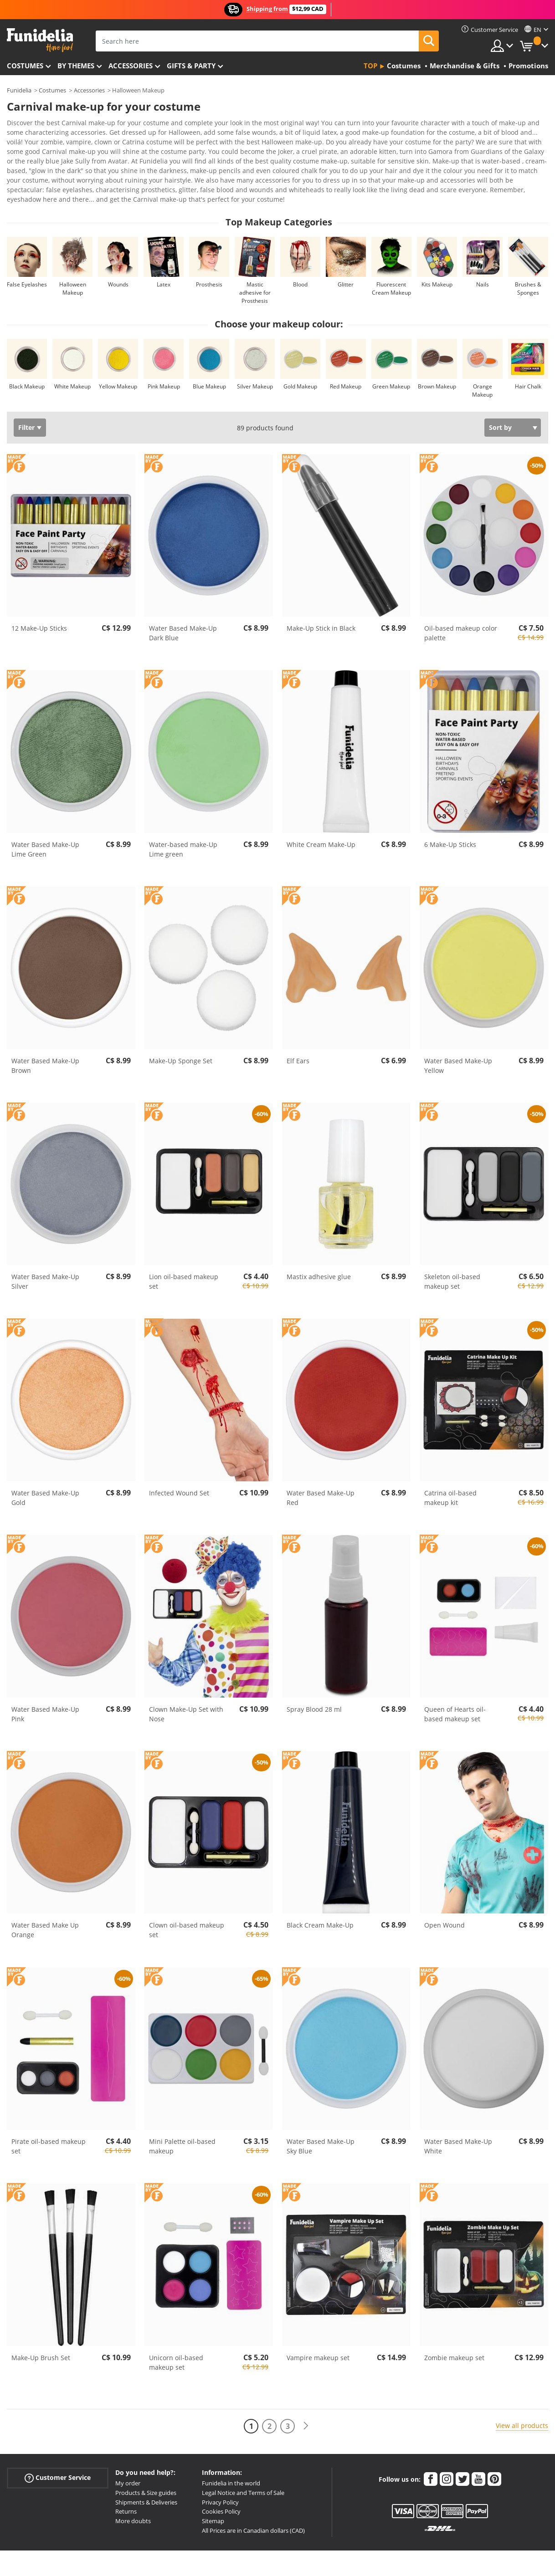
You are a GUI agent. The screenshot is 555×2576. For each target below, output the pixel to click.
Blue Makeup (209, 361)
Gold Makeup (300, 361)
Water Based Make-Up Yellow (458, 1040)
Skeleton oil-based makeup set (452, 1256)
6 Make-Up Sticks (450, 819)
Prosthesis (209, 259)
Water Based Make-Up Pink (45, 1688)
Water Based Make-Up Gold (45, 1472)
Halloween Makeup (72, 263)
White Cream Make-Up (321, 819)
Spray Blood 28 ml (314, 1683)
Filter (26, 402)
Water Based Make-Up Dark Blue (183, 607)
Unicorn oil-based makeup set (176, 2337)
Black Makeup (27, 361)
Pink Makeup (164, 361)
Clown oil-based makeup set (186, 1904)
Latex (163, 259)
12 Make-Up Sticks (39, 602)
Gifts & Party (191, 65)
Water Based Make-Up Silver (45, 1256)
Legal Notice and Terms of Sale (243, 2467)
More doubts (133, 2495)
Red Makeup (345, 361)
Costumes (25, 65)
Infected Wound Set (179, 1467)
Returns (126, 2486)
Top (370, 65)
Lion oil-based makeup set (183, 1256)
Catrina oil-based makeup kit (450, 1472)
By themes (75, 65)
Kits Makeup (436, 259)
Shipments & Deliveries (146, 2477)
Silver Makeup (255, 361)
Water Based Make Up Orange (45, 1904)
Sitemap (213, 2495)
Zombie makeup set (454, 2332)
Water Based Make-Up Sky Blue (321, 2121)
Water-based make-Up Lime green (183, 824)
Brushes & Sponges (528, 263)
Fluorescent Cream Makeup (391, 263)
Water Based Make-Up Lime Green (45, 824)
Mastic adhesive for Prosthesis (255, 267)
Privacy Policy (220, 2477)
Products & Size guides (145, 2467)
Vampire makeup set (318, 2332)
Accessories (130, 65)
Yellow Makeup (118, 361)
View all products (522, 2400)
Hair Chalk (528, 361)
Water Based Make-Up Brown (45, 1040)
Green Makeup (391, 361)
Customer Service (58, 2452)
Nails (482, 259)
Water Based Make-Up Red (321, 1472)
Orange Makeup (482, 365)
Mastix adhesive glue (319, 1251)
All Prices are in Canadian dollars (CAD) (253, 2505)
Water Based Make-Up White (458, 2121)
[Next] (305, 2400)
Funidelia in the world (231, 2458)
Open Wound (444, 1899)
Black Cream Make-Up (320, 1899)
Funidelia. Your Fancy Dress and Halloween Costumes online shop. (40, 40)
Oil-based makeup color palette (460, 607)
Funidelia (19, 90)
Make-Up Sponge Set (180, 1035)
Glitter (346, 259)
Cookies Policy (221, 2486)
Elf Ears (298, 1035)
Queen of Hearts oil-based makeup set (455, 1688)
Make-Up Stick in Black (321, 602)
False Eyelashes (27, 259)
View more (32, 173)
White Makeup (72, 361)
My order (127, 2458)
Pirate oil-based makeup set (48, 2121)
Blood (300, 259)
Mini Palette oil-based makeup (182, 2121)
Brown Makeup (437, 361)
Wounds (118, 259)
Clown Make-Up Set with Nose (186, 1688)
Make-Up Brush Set (40, 2332)
